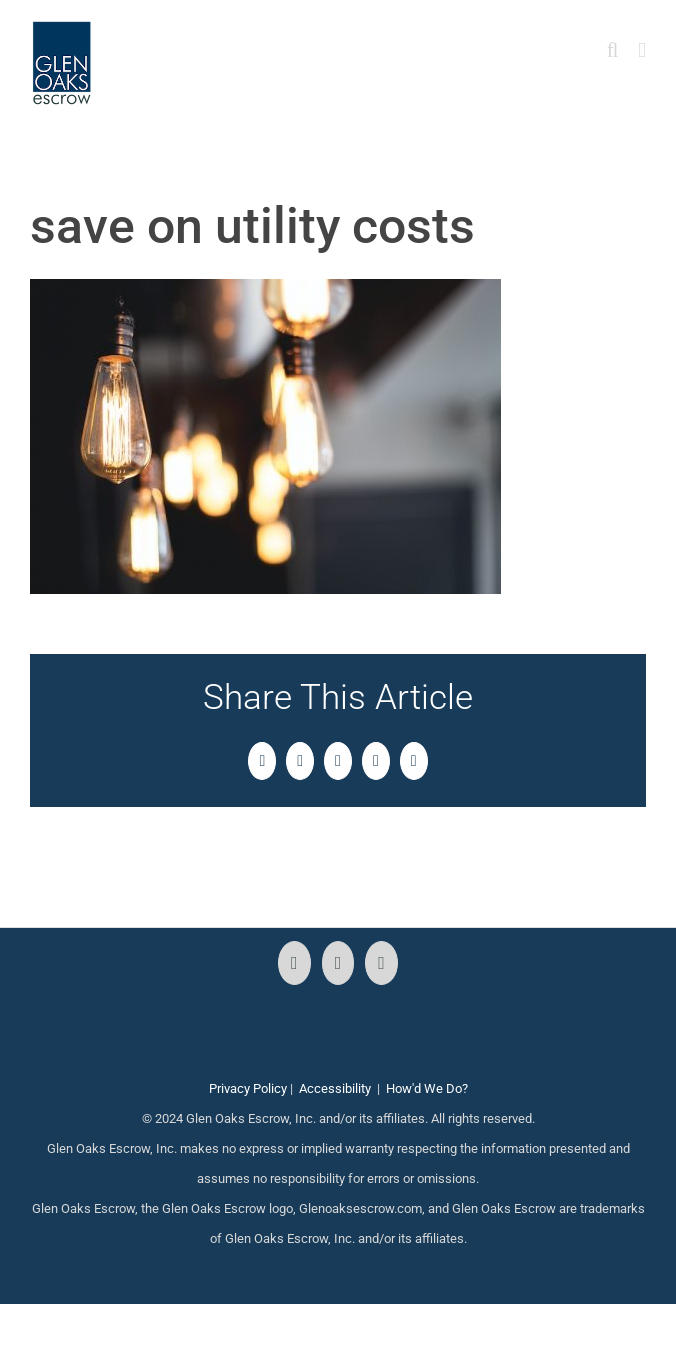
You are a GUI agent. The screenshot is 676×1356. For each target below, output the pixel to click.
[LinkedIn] (381, 963)
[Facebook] (294, 963)
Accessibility (335, 1088)
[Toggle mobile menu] (642, 50)
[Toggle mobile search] (613, 50)
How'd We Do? (427, 1088)
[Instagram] (338, 963)
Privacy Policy (248, 1088)
